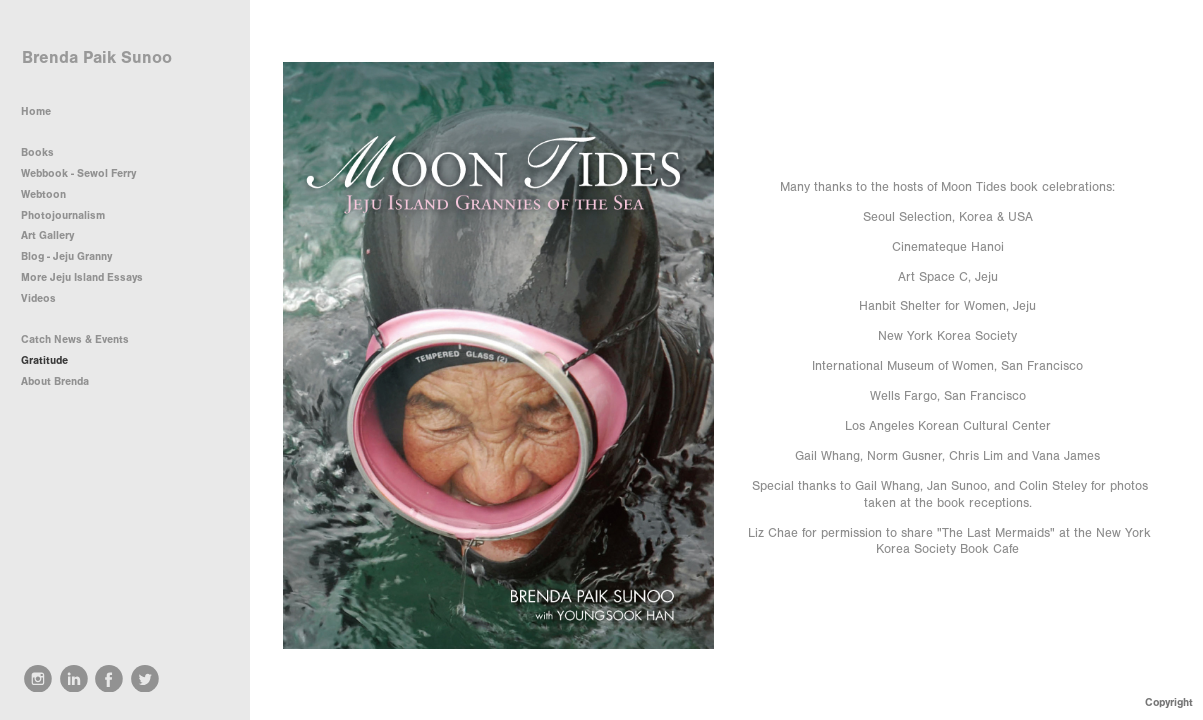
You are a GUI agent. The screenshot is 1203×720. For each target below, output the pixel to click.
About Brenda (55, 381)
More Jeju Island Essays (82, 277)
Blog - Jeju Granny (66, 256)
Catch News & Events (75, 339)
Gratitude (44, 360)
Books (44, 152)
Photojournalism (70, 215)
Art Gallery (47, 235)
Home (36, 111)
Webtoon (43, 194)
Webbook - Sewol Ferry (78, 173)
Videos (38, 298)
